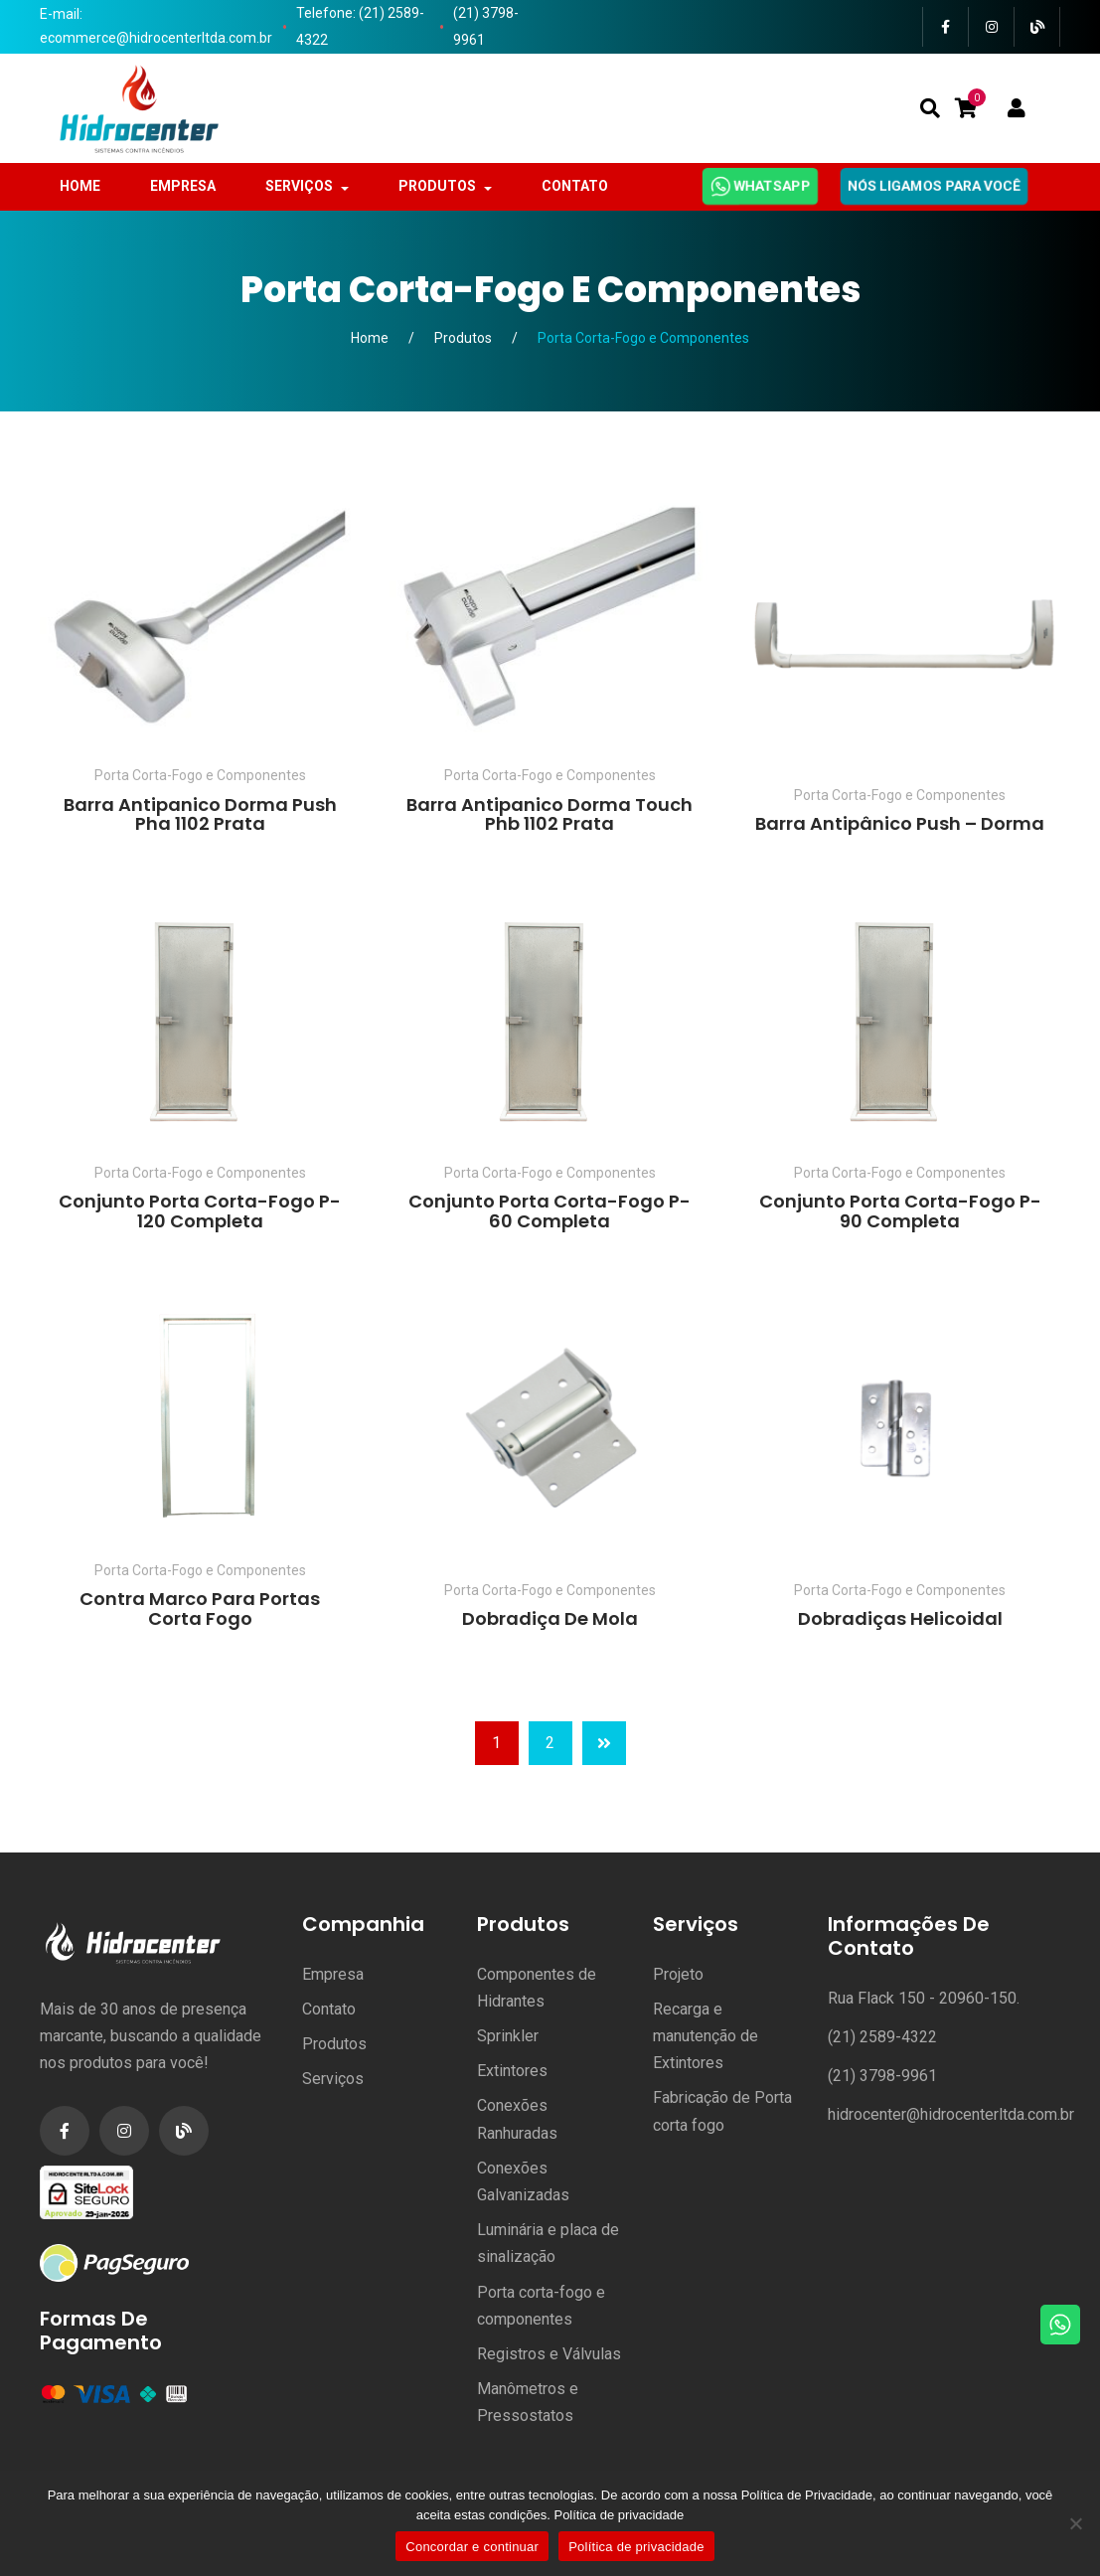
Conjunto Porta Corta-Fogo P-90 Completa (900, 1211)
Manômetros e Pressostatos (527, 2402)
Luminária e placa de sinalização (548, 2243)
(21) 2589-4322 (882, 2036)
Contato (329, 2009)
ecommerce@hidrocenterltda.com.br (156, 38)
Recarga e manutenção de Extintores (705, 2036)
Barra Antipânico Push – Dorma (899, 823)
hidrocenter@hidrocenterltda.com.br (951, 2114)
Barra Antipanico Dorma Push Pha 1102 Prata (200, 814)
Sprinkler (508, 2035)
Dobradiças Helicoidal (900, 1618)
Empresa (333, 1974)
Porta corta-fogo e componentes (541, 2306)
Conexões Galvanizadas (523, 2181)
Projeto (678, 1974)
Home (370, 338)
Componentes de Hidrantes (536, 1988)
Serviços (333, 2078)
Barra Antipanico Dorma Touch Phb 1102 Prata (549, 814)
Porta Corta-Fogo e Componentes (200, 775)
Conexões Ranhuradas (517, 2119)
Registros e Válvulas (549, 2353)
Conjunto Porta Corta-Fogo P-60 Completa (549, 1211)
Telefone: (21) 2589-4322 (360, 26)
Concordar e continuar (472, 2546)
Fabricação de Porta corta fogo (722, 2111)
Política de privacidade (618, 2514)
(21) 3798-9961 (486, 26)
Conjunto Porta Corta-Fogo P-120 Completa (200, 1211)
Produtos (463, 338)
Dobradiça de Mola (550, 1618)
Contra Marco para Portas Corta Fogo (199, 1608)
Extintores (512, 2070)
